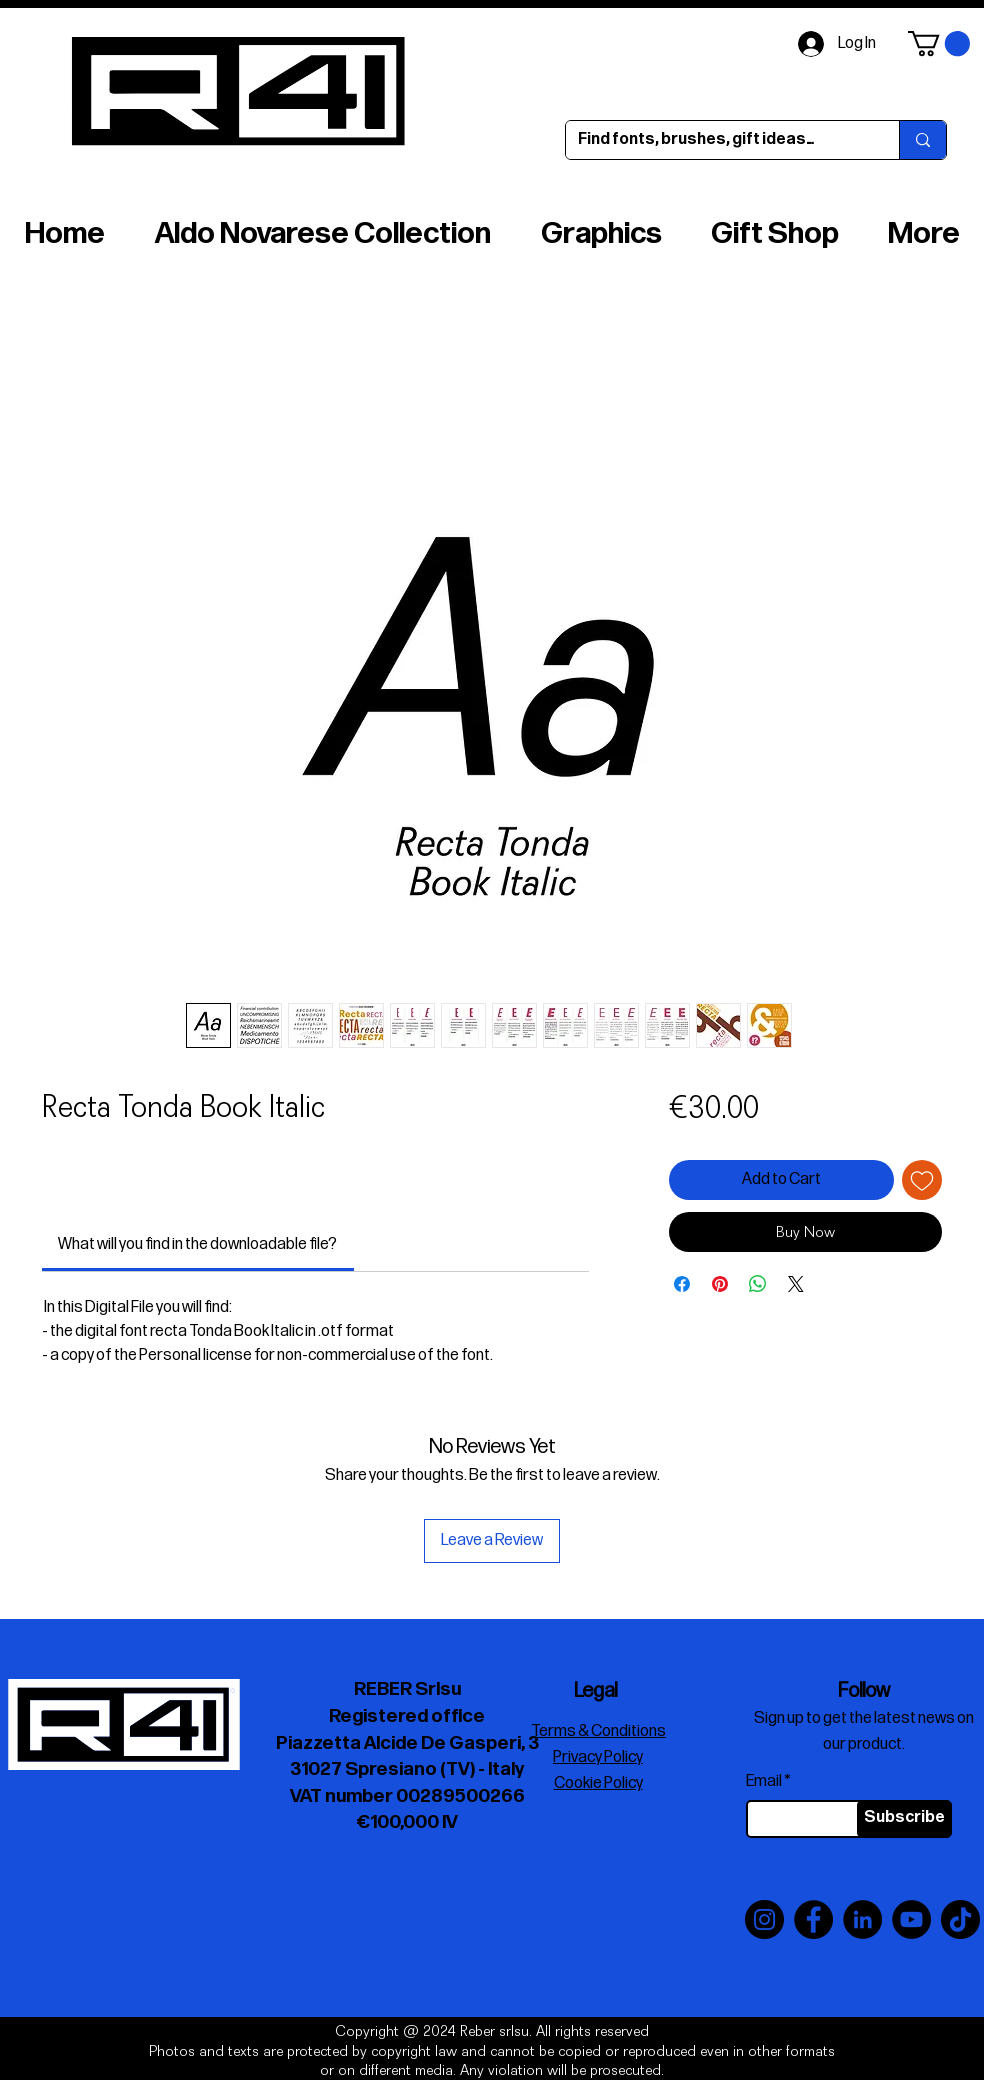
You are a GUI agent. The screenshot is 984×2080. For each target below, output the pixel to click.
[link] (197, 1244)
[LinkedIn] (862, 1919)
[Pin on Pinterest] (720, 1284)
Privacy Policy (598, 1757)
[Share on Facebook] (682, 1284)
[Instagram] (764, 1919)
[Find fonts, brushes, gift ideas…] (717, 140)
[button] (939, 43)
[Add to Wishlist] (922, 1180)
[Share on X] (796, 1284)
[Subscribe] (904, 1819)
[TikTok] (960, 1919)
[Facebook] (813, 1919)
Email (764, 1782)
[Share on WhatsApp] (758, 1284)
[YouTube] (911, 1919)
